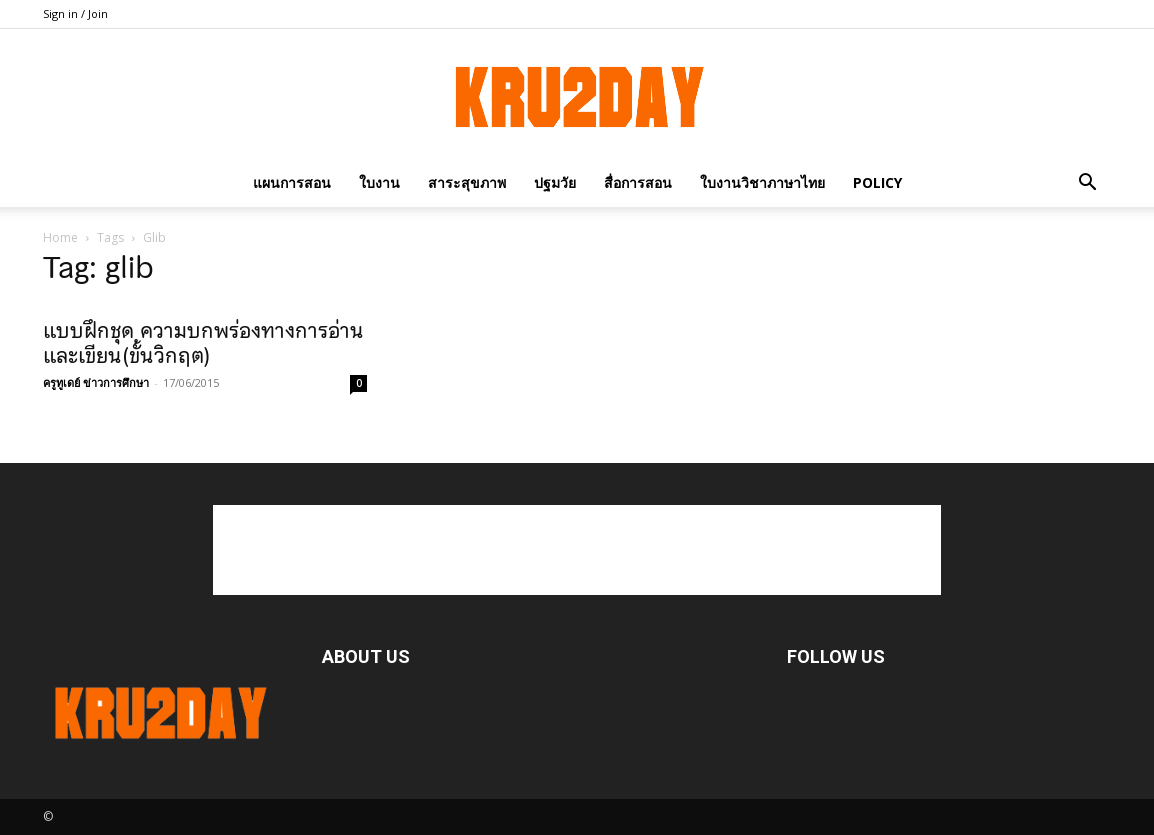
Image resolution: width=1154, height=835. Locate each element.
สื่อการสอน (638, 182)
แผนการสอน (292, 182)
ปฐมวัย (555, 182)
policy (877, 182)
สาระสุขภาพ (467, 182)
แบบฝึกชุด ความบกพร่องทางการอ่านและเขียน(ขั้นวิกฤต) (203, 343)
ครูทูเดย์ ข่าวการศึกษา (96, 382)
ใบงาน (379, 182)
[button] (1087, 182)
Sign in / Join (75, 13)
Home (60, 237)
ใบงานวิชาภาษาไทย (762, 182)
